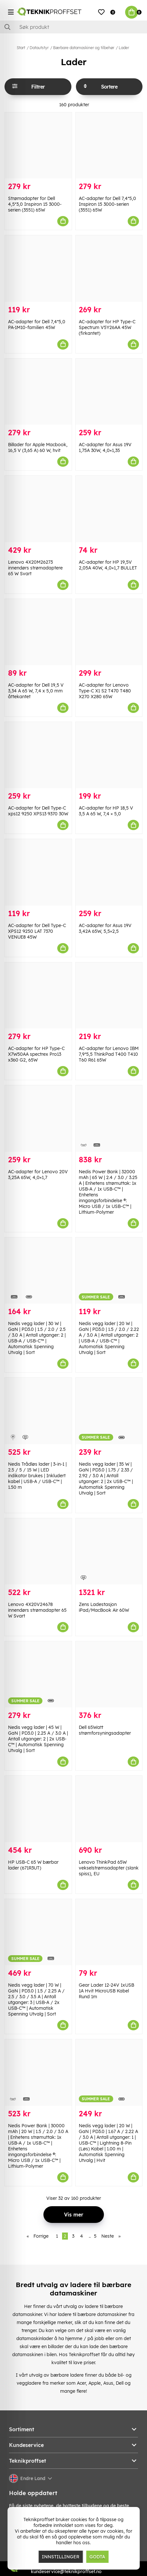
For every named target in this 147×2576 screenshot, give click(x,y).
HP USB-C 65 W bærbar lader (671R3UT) (33, 1865)
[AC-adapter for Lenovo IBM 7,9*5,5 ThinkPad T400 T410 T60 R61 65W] (109, 995)
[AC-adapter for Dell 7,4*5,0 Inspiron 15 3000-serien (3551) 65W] (109, 145)
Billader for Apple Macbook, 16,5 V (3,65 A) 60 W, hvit (38, 447)
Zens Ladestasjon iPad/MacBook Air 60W (104, 1607)
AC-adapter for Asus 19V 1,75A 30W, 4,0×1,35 (105, 447)
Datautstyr (39, 47)
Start (21, 47)
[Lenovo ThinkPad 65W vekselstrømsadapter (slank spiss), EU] (109, 1809)
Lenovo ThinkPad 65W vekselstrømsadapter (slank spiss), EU (109, 1868)
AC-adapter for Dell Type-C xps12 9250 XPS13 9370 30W (38, 811)
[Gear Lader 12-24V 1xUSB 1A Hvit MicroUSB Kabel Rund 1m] (109, 1932)
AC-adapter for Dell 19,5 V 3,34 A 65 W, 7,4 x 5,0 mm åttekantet (36, 690)
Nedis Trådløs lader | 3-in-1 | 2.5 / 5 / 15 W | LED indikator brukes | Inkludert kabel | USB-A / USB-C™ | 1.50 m (37, 1475)
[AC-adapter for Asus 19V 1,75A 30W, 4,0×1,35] (109, 392)
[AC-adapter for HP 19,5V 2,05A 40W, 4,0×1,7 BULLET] (109, 509)
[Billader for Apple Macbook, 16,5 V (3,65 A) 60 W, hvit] (38, 392)
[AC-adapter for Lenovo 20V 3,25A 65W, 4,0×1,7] (38, 1118)
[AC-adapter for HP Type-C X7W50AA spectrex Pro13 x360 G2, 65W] (38, 995)
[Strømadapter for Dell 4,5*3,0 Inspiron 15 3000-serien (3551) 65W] (38, 145)
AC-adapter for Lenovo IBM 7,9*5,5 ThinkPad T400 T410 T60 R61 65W (109, 1054)
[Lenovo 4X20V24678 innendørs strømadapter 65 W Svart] (38, 1551)
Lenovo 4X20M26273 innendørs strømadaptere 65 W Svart (35, 568)
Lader (124, 47)
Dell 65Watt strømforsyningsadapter (105, 1730)
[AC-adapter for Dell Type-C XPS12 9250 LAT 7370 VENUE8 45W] (38, 872)
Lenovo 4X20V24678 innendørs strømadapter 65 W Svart (37, 1610)
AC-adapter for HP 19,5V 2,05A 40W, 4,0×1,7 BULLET (108, 565)
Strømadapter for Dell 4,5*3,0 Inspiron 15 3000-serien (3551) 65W (35, 204)
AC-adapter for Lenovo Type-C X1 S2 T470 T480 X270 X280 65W (105, 690)
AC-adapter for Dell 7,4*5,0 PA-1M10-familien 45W (36, 324)
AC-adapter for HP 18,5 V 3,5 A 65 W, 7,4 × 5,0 (106, 811)
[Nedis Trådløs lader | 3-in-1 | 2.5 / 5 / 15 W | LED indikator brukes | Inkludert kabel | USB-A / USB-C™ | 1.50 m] (38, 1411)
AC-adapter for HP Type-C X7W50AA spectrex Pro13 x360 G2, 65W (36, 1054)
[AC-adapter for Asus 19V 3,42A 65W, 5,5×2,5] (109, 872)
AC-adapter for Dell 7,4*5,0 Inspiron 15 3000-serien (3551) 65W (107, 204)
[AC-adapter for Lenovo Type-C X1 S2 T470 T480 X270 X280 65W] (109, 632)
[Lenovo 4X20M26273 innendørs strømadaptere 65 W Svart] (38, 509)
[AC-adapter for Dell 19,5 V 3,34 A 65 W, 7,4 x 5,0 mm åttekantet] (38, 632)
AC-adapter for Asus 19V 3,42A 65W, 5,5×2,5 (105, 928)
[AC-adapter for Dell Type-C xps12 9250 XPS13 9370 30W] (38, 755)
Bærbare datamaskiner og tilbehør (83, 47)
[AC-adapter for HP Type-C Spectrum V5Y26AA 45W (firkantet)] (109, 268)
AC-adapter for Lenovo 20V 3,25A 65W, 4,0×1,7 (38, 1174)
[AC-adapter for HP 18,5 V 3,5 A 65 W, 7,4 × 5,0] (109, 755)
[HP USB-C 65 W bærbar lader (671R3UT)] (38, 1809)
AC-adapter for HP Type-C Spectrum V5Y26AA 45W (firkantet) (107, 327)
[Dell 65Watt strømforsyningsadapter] (109, 1674)
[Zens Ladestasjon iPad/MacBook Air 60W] (109, 1551)
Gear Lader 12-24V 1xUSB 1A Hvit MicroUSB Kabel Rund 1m (106, 1990)
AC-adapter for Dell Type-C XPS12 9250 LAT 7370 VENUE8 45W (37, 931)
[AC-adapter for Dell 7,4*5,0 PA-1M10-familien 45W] (38, 268)
